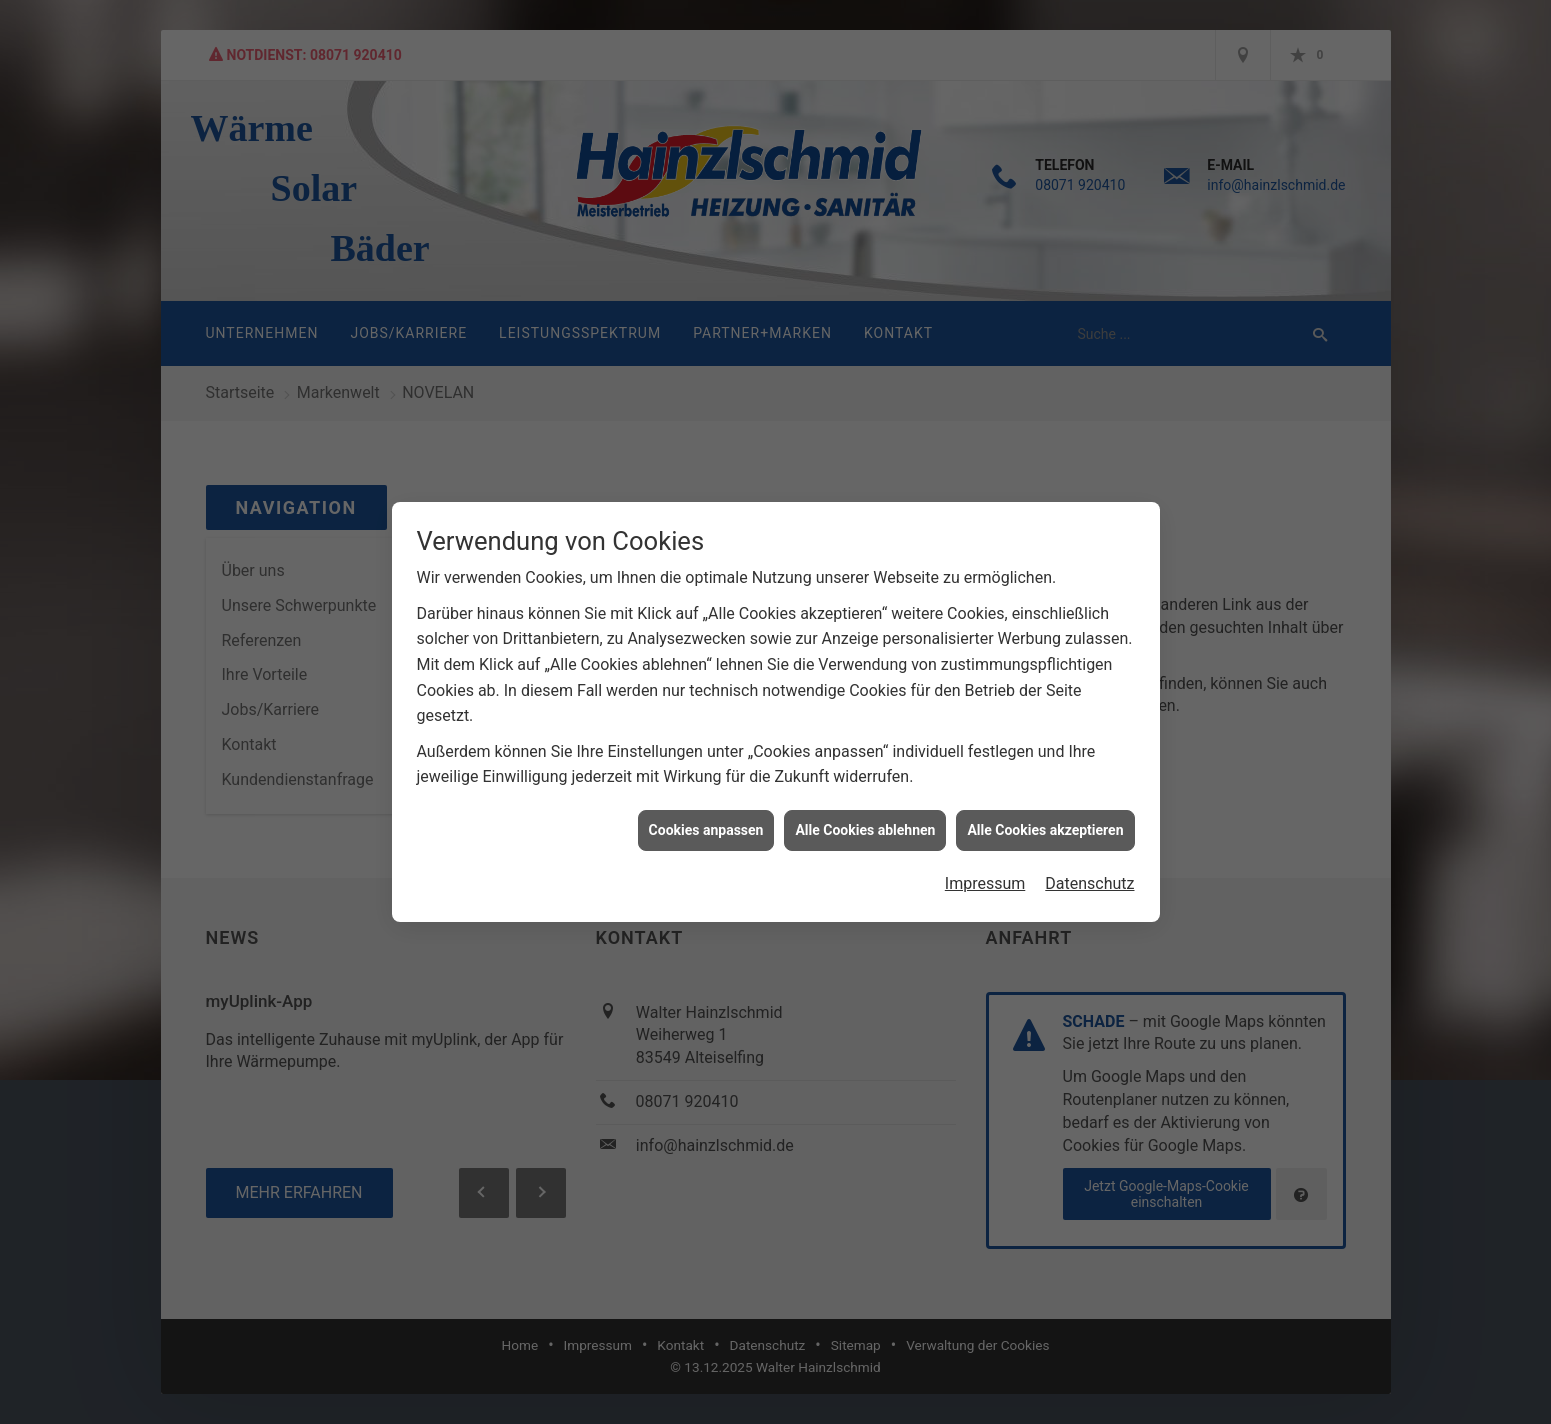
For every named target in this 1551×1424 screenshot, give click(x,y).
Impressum (985, 870)
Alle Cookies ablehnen (865, 816)
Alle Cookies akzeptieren (1045, 816)
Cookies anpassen (706, 816)
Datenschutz (1089, 870)
